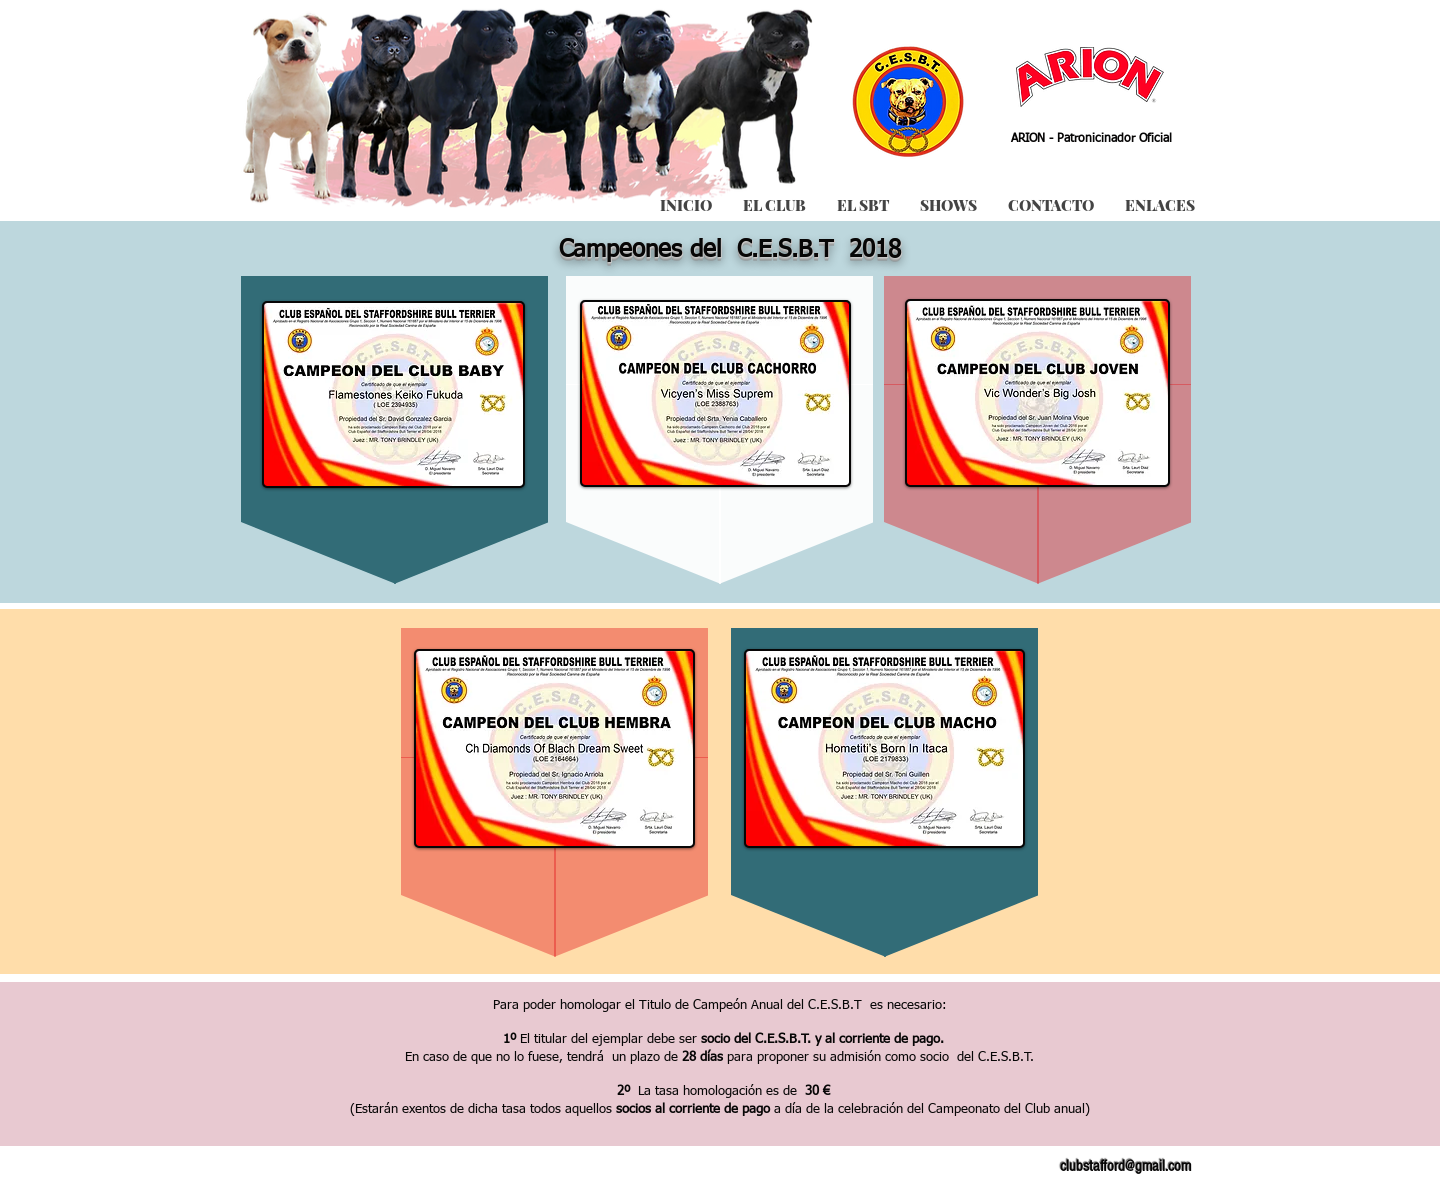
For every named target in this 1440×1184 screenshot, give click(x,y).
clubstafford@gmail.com (1125, 1166)
